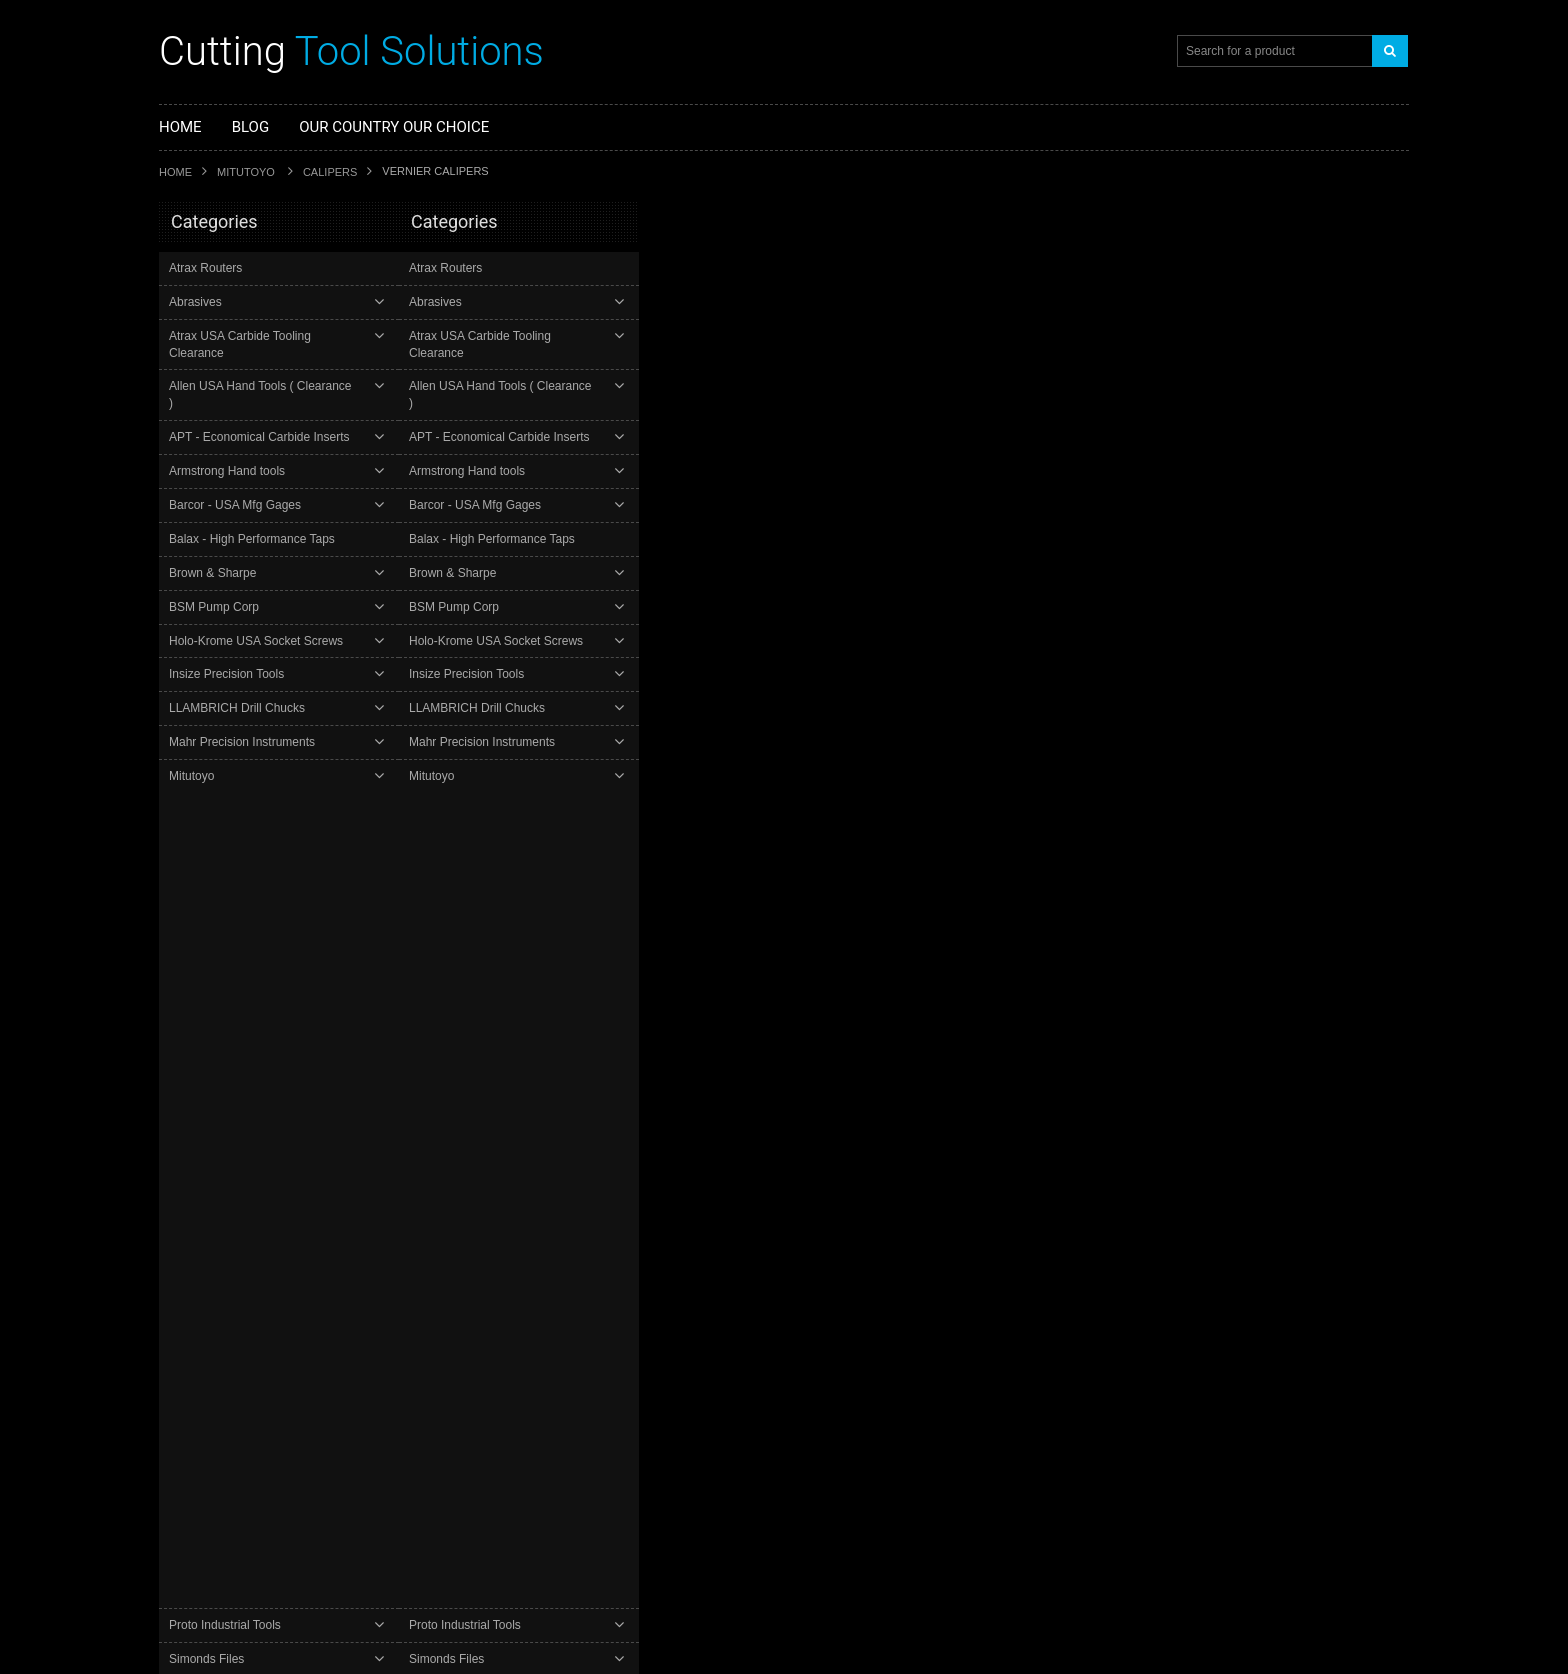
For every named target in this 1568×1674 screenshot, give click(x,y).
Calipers (330, 172)
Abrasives (197, 302)
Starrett (180, 1144)
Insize (176, 1306)
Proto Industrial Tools (227, 776)
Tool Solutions (351, 51)
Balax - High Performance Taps (254, 505)
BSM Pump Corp (216, 573)
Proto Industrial (202, 1171)
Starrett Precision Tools (232, 844)
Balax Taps (190, 1090)
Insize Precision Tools (228, 641)
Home (175, 172)
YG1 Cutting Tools (211, 1063)
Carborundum (199, 1225)
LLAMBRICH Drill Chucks (239, 675)
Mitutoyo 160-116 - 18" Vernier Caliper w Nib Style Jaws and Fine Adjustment (898, 940)
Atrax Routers (207, 268)
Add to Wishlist (986, 481)
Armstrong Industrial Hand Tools (251, 1279)
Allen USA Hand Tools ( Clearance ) (266, 370)
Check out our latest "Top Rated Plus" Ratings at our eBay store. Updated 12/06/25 (615, 1512)
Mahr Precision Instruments (244, 708)
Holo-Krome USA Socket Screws (258, 607)
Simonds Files (208, 810)
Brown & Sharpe (214, 539)
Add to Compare (1102, 480)
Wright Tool (191, 1198)
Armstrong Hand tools (229, 437)
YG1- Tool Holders (220, 980)
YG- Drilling (201, 946)
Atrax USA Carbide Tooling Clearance (271, 336)
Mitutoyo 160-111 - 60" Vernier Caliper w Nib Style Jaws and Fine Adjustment (898, 633)
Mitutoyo (247, 172)
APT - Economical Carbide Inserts (261, 403)
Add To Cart (723, 479)
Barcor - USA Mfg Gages (237, 471)
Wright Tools (204, 878)
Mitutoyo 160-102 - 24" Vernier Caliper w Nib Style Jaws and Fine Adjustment (898, 326)
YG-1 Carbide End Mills (233, 912)
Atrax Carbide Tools (215, 1252)
